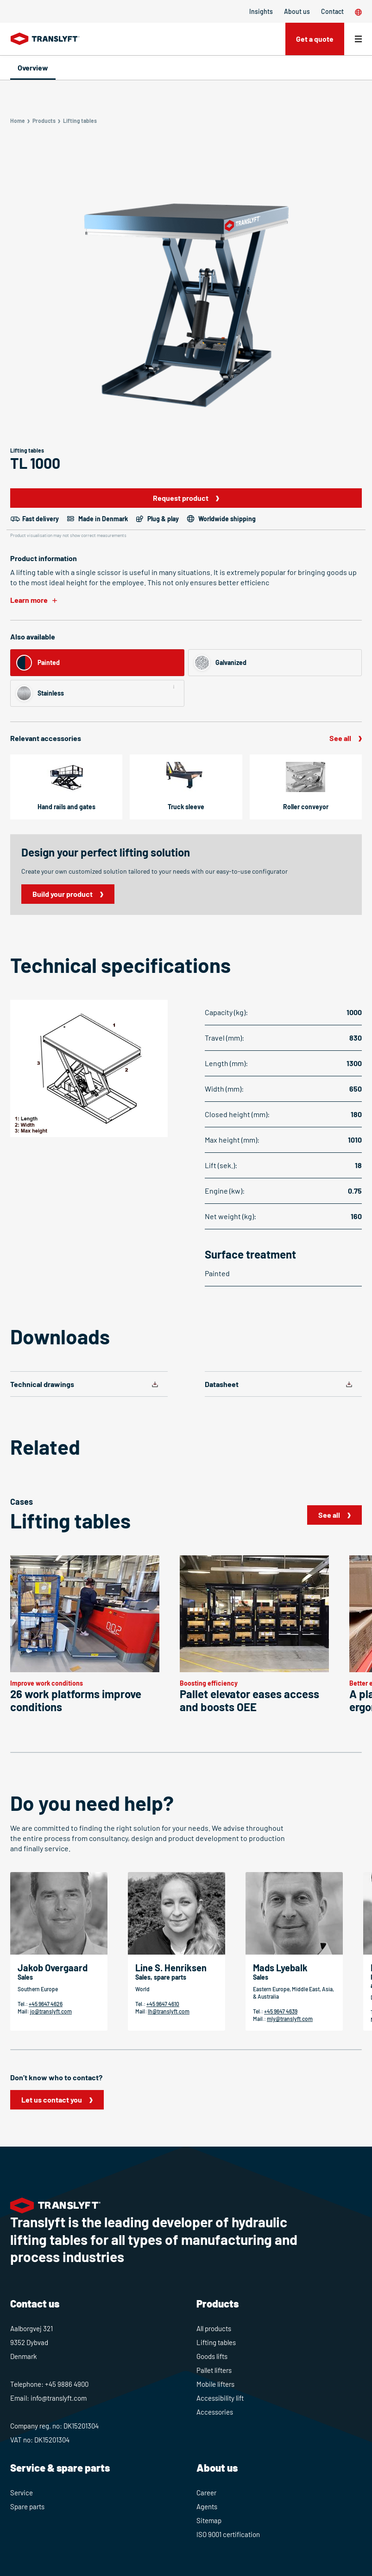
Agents (206, 2506)
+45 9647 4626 (46, 2004)
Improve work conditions (46, 1683)
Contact (332, 11)
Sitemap (208, 2520)
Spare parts (27, 2506)
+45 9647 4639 (280, 2011)
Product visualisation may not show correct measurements (68, 535)
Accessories (214, 2412)
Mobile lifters (215, 2384)
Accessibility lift (220, 2398)
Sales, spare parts (160, 1977)
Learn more (29, 599)
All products (213, 2328)
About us (297, 11)
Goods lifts (211, 2356)
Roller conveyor (305, 807)
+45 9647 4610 (162, 2004)
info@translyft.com (59, 2398)
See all (340, 738)
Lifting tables (216, 2342)
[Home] (45, 38)
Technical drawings (42, 1384)
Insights (261, 11)
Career (206, 2492)
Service (21, 2492)
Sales (25, 1977)
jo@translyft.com (51, 2011)
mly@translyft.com (290, 2018)
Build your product (62, 893)
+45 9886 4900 (66, 2384)
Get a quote (314, 38)
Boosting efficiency (209, 1683)
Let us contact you (51, 2099)
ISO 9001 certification (228, 2534)
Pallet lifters (214, 2370)
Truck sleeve (186, 807)
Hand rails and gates (66, 807)
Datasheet (222, 1384)
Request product (180, 497)
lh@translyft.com (168, 2011)
